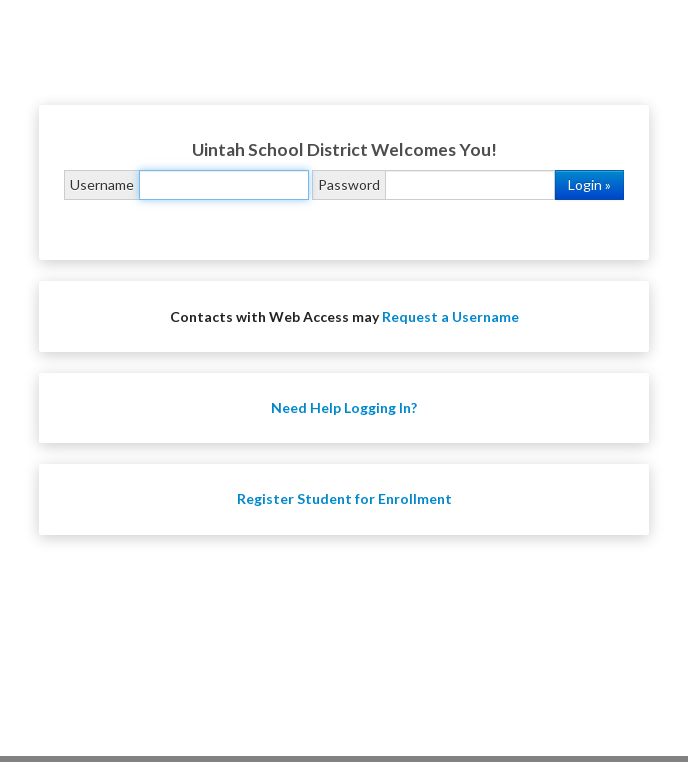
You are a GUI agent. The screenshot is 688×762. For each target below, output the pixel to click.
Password (349, 184)
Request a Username (450, 316)
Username (102, 184)
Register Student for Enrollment (344, 498)
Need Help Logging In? (344, 407)
